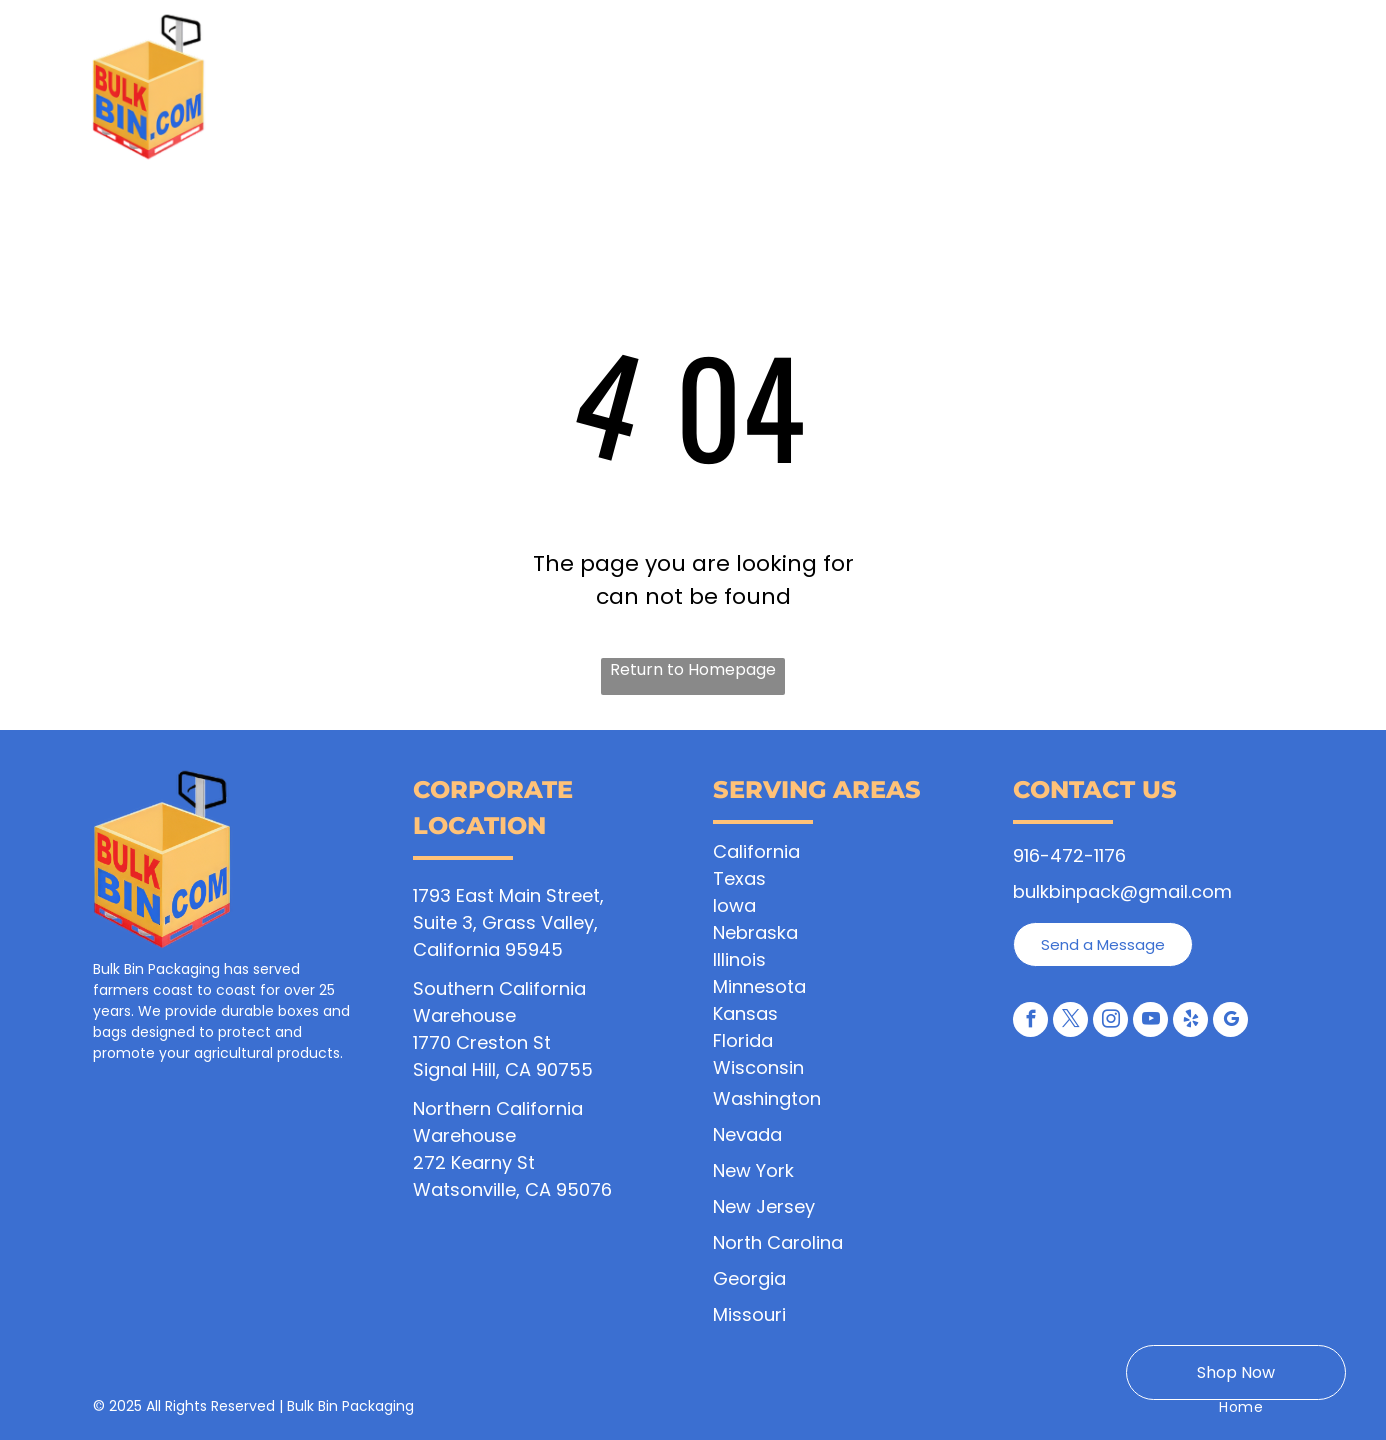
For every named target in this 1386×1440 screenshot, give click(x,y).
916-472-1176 (1069, 855)
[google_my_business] (1230, 1022)
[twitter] (1070, 1022)
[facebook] (1030, 1022)
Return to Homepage (693, 669)
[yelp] (1190, 1022)
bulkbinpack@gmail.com (1122, 891)
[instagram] (1110, 1022)
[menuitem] (396, 96)
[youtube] (1150, 1022)
